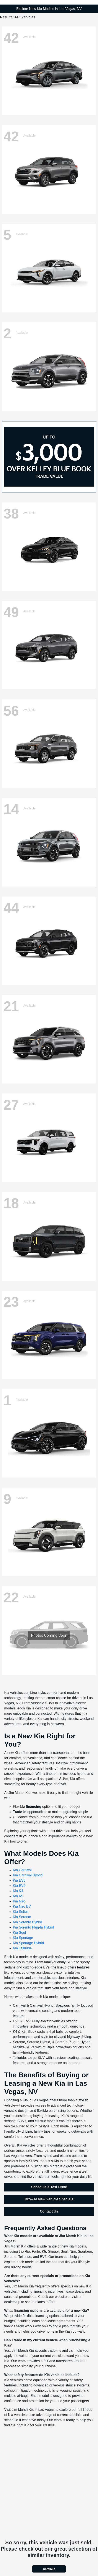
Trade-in (19, 1812)
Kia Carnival (22, 1870)
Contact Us (49, 2211)
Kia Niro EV (22, 1906)
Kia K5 (18, 1896)
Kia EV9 (19, 1885)
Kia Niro (19, 1901)
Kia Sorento (22, 1917)
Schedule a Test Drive (49, 2187)
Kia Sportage (23, 1938)
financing (33, 1806)
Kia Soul (19, 1932)
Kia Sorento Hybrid (27, 1922)
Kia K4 (18, 1891)
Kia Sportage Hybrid (28, 1943)
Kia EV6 (19, 1880)
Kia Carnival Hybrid (28, 1875)
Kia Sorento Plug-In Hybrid (33, 1927)
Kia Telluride (22, 1948)
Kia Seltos (21, 1912)
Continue (49, 2569)
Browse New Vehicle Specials (49, 2199)
